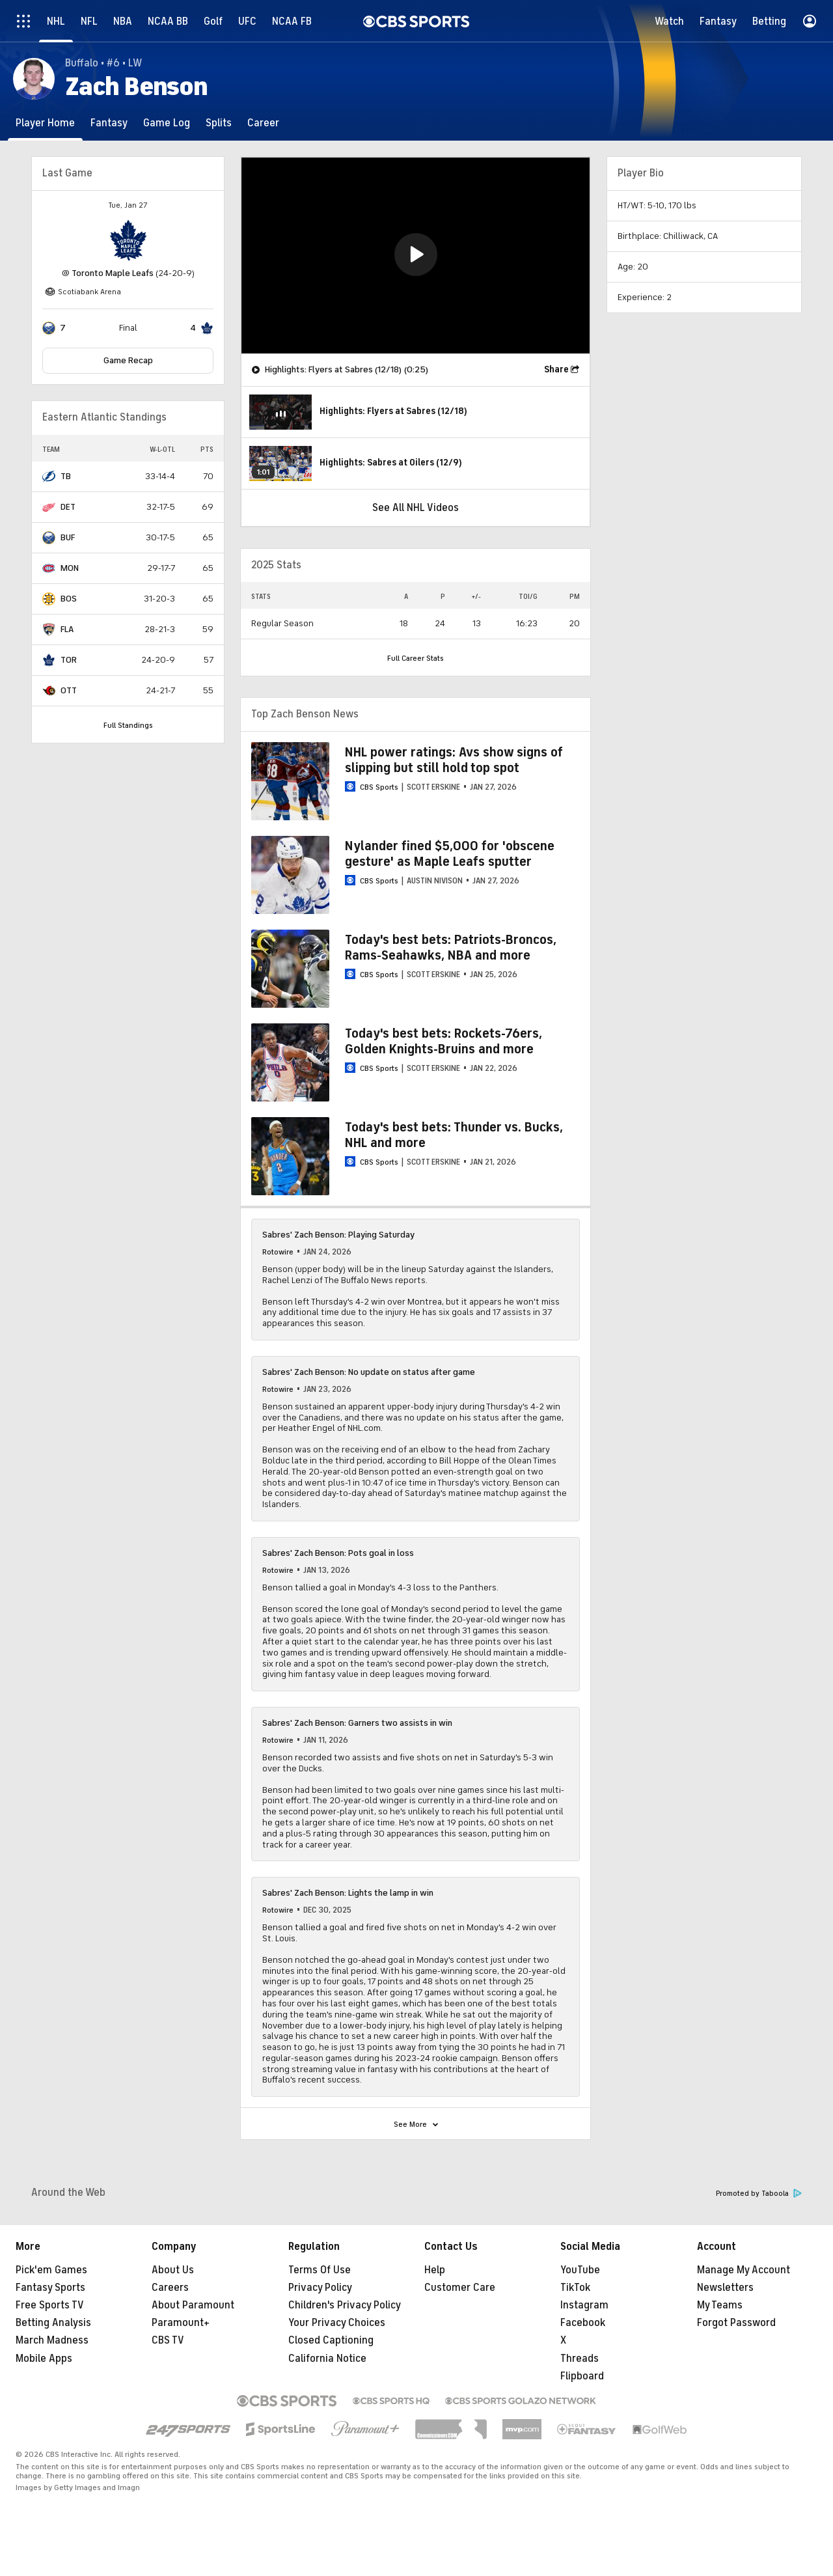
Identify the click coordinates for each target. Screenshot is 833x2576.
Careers (170, 2287)
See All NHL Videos (415, 507)
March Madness (52, 2340)
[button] (415, 254)
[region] (415, 255)
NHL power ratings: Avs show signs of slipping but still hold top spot (454, 760)
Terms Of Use (319, 2270)
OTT (69, 690)
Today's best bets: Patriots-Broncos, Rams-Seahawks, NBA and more (450, 947)
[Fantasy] (109, 123)
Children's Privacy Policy (344, 2305)
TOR (69, 659)
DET (68, 506)
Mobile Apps (44, 2358)
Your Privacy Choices (336, 2322)
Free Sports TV (50, 2305)
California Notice (327, 2358)
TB (66, 476)
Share (556, 369)
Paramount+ (181, 2322)
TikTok (575, 2287)
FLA (67, 629)
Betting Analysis (53, 2322)
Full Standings (128, 725)
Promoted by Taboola (759, 2193)
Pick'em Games (51, 2270)
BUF (68, 537)
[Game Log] (166, 123)
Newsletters (725, 2287)
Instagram (584, 2305)
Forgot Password (736, 2322)
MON (70, 568)
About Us (173, 2270)
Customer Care (459, 2287)
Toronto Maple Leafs (113, 273)
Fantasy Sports (50, 2287)
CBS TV (168, 2340)
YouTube (580, 2270)
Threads (579, 2358)
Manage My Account (743, 2270)
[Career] (263, 123)
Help (434, 2270)
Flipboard (582, 2376)
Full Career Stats (415, 658)
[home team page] (128, 240)
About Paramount (193, 2305)
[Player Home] (45, 123)
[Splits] (218, 123)
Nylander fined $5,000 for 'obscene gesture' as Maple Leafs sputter (449, 853)
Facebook (582, 2322)
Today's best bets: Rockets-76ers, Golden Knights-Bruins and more (443, 1041)
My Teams (720, 2305)
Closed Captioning (331, 2340)
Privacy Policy (320, 2287)
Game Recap (128, 360)
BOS (69, 598)
